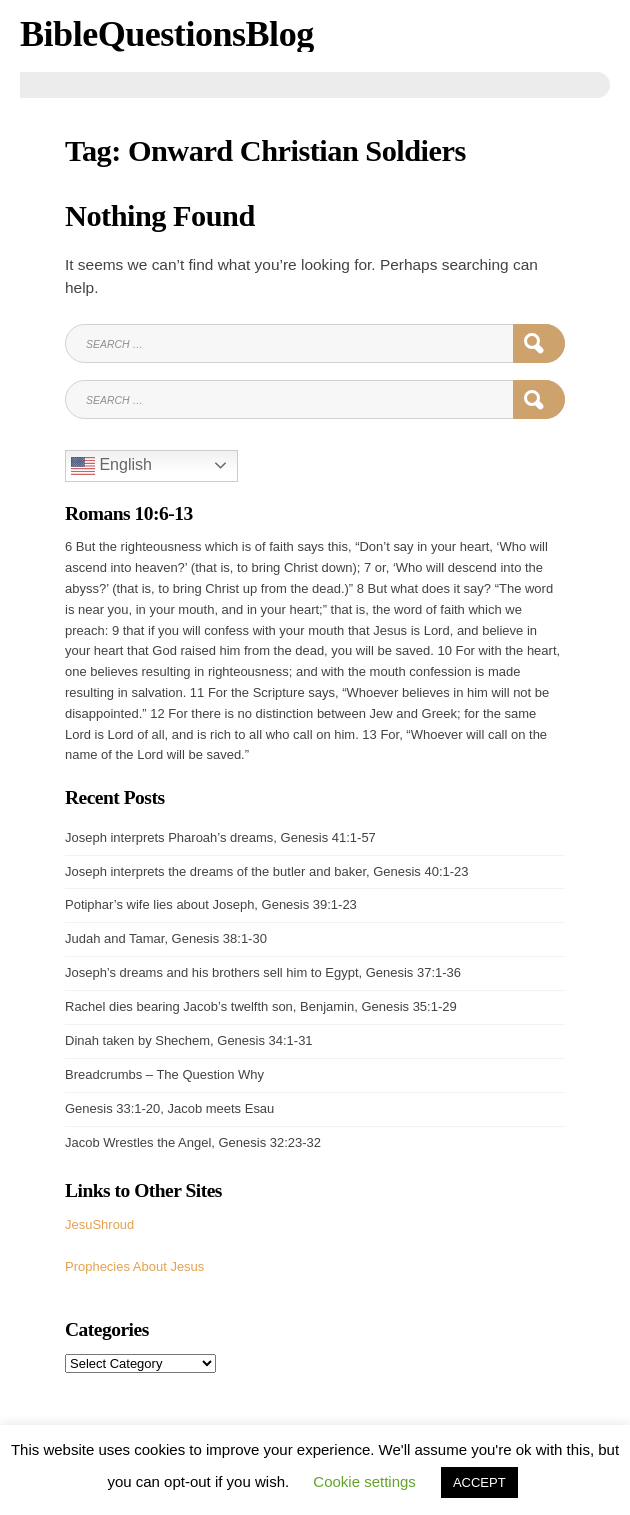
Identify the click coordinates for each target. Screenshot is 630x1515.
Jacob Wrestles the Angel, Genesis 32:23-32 (193, 1142)
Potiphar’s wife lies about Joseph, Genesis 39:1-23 (211, 904)
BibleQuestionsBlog (167, 34)
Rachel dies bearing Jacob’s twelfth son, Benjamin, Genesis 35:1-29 (261, 1006)
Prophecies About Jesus (134, 1266)
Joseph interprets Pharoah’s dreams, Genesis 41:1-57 (220, 837)
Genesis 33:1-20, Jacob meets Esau (169, 1108)
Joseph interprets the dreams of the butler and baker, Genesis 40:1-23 (266, 871)
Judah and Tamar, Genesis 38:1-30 (166, 938)
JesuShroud (99, 1224)
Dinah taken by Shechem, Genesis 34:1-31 (189, 1040)
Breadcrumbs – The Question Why (164, 1074)
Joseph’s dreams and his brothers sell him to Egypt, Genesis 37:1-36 (263, 972)
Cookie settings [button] (364, 1481)
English (111, 466)
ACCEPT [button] (479, 1482)
